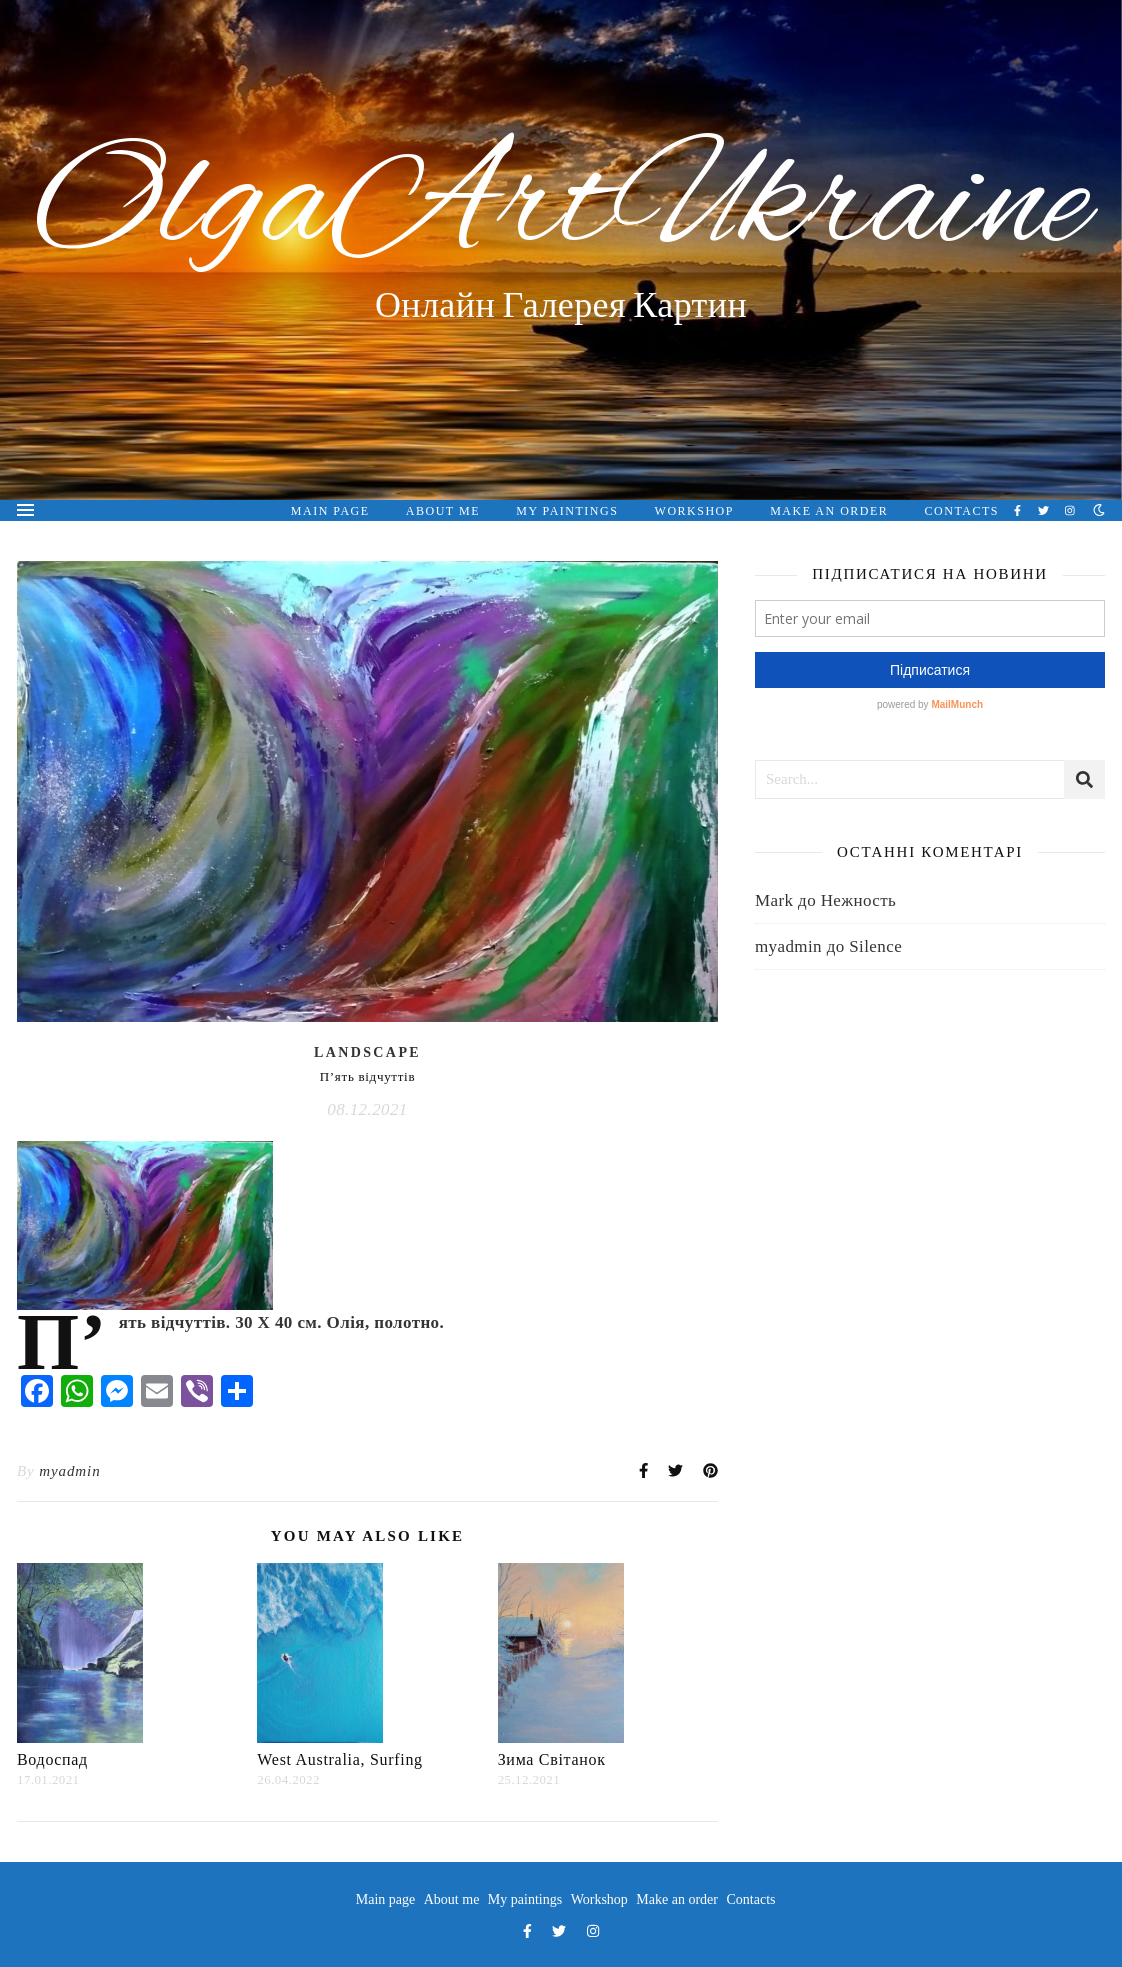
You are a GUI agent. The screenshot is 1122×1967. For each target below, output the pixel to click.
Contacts (962, 511)
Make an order (829, 511)
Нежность (859, 900)
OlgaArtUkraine (561, 207)
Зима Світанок (552, 1759)
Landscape (367, 1052)
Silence (875, 946)
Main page (330, 511)
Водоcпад (52, 1759)
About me (443, 511)
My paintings (567, 511)
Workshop (694, 511)
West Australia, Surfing (339, 1759)
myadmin (69, 1471)
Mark (774, 900)
